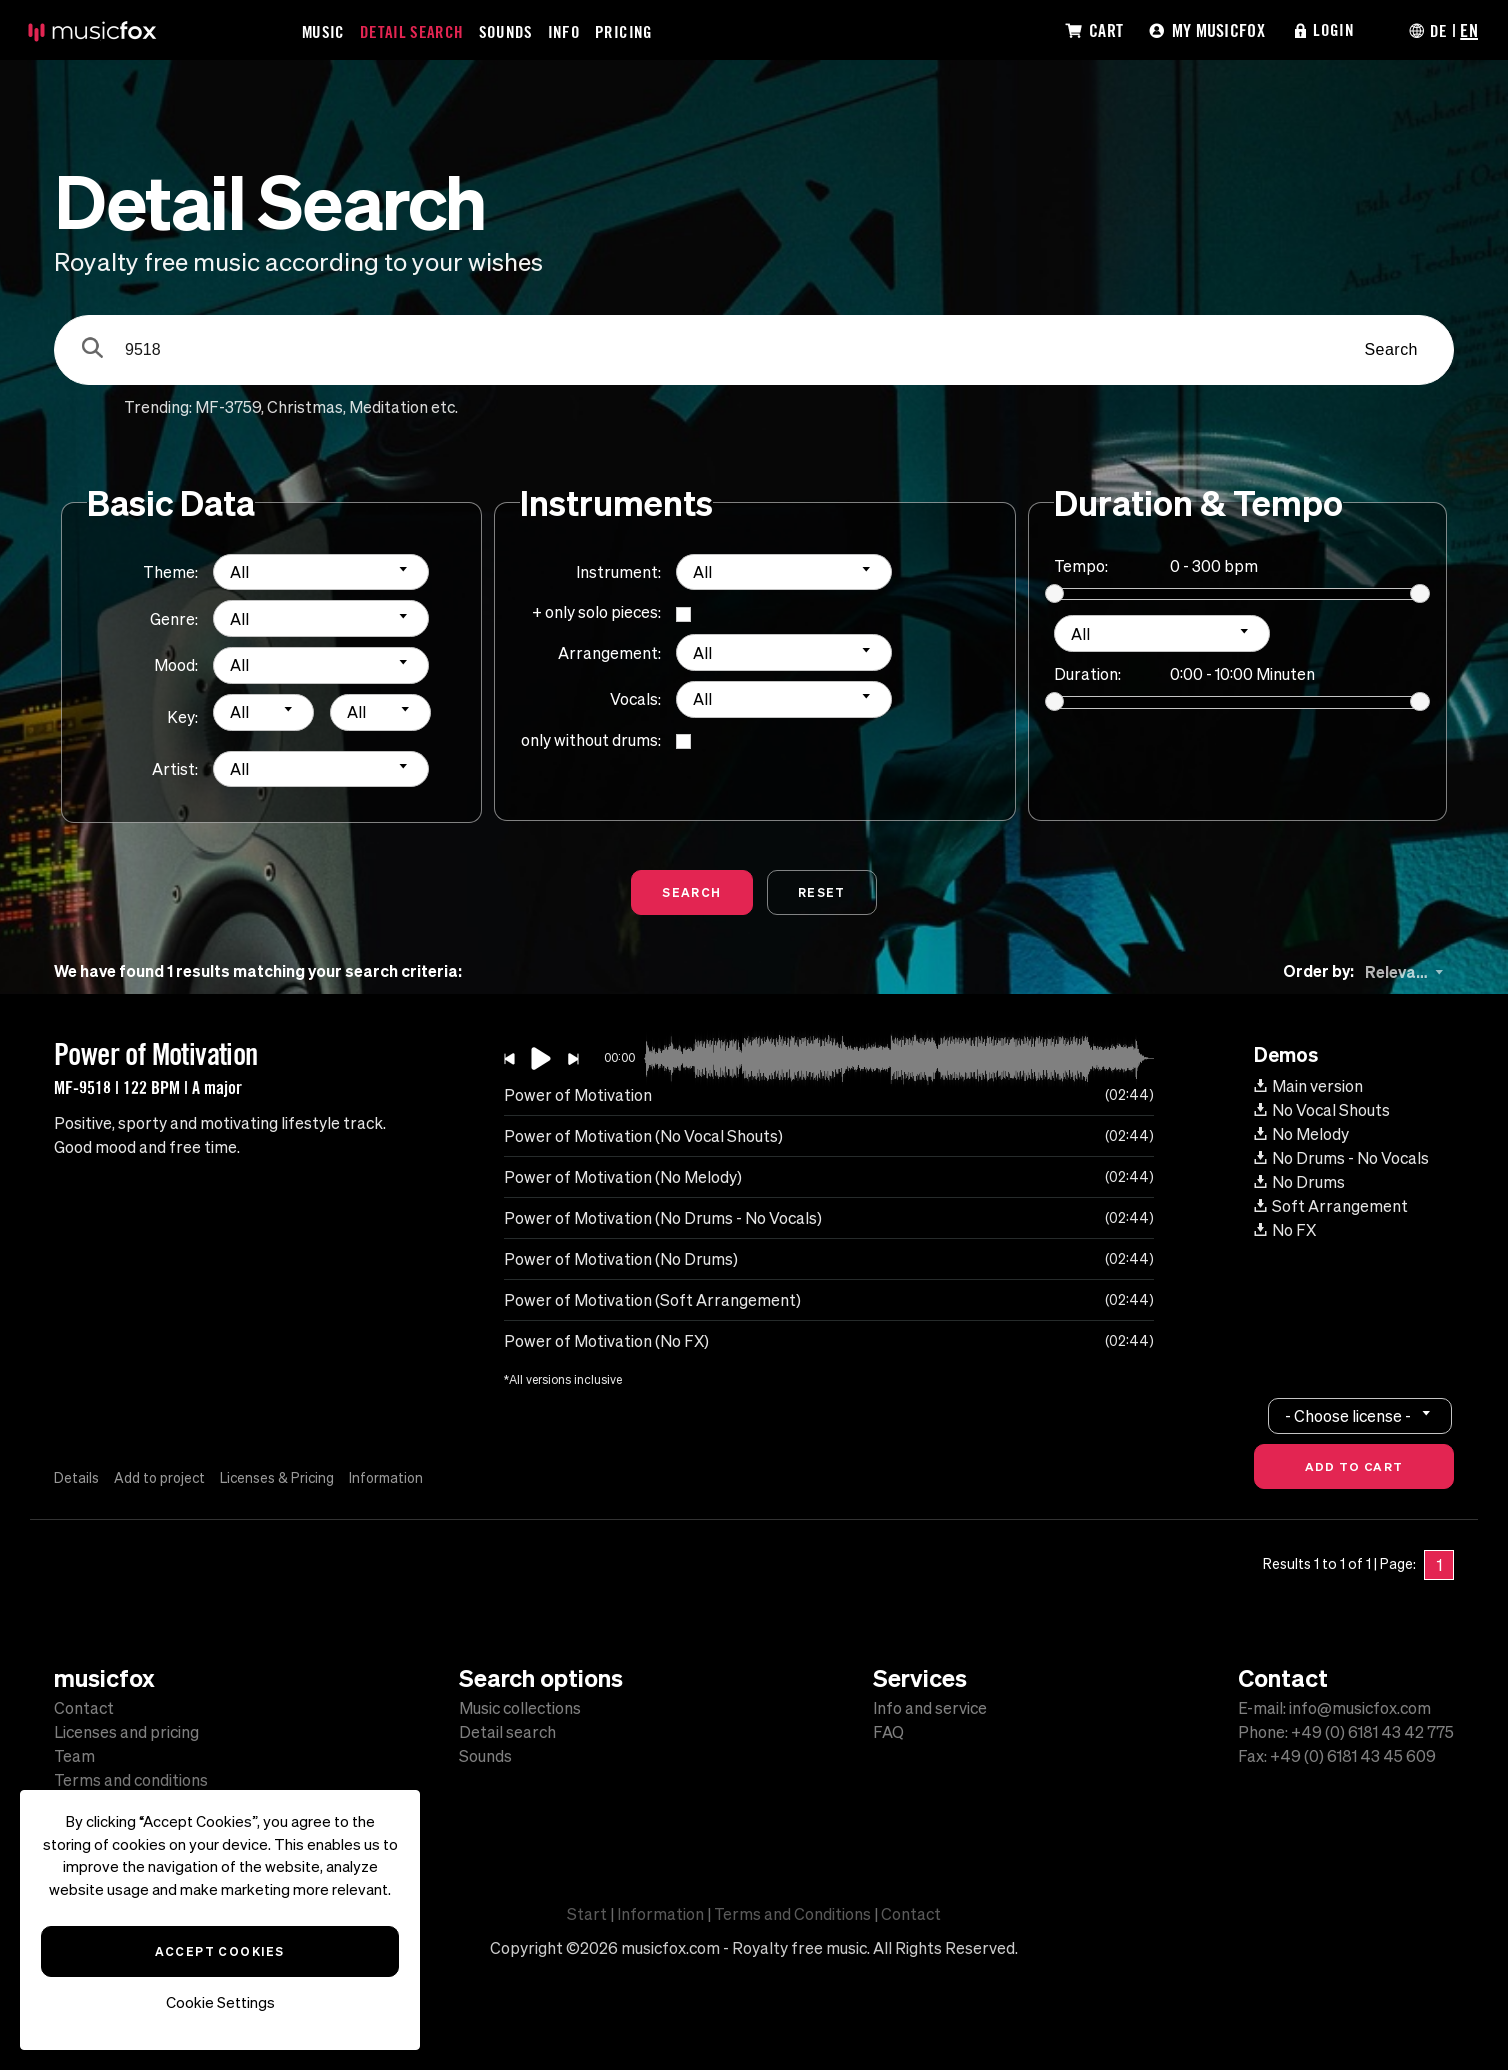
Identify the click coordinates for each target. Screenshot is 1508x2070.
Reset (822, 892)
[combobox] (321, 572)
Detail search (507, 1732)
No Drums (1299, 1182)
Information (392, 1478)
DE (1438, 30)
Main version (1308, 1086)
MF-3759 (228, 407)
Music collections (520, 1708)
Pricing (625, 31)
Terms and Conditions (792, 1914)
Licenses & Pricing (281, 1478)
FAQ (888, 1732)
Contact (84, 1708)
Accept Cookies (219, 1951)
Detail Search (413, 31)
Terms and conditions (131, 1780)
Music (324, 31)
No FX (1285, 1230)
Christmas (305, 407)
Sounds (507, 31)
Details (76, 1478)
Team (74, 1756)
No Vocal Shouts (1322, 1110)
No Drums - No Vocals (1341, 1158)
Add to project (161, 1478)
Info (565, 31)
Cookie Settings (220, 2002)
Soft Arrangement (1331, 1206)
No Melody (1301, 1134)
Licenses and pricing (126, 1732)
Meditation (388, 407)
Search (1391, 349)
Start (587, 1914)
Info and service (930, 1708)
